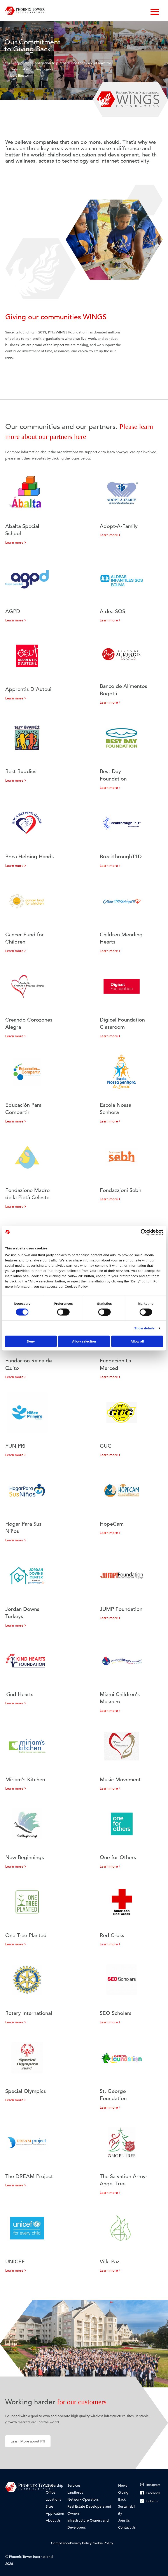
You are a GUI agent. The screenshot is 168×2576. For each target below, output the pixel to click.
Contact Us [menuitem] (127, 2527)
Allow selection (84, 1341)
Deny (31, 1341)
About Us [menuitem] (53, 2520)
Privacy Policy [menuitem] (80, 2543)
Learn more (15, 542)
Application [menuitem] (55, 2513)
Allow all (137, 1341)
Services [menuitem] (73, 2485)
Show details (144, 1328)
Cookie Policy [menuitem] (102, 2543)
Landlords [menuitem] (75, 2492)
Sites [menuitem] (49, 2506)
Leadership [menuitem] (54, 2485)
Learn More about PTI (28, 2441)
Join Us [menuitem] (124, 2520)
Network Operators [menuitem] (83, 2499)
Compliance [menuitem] (60, 2543)
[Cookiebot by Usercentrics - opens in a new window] (144, 1232)
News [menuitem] (122, 2485)
